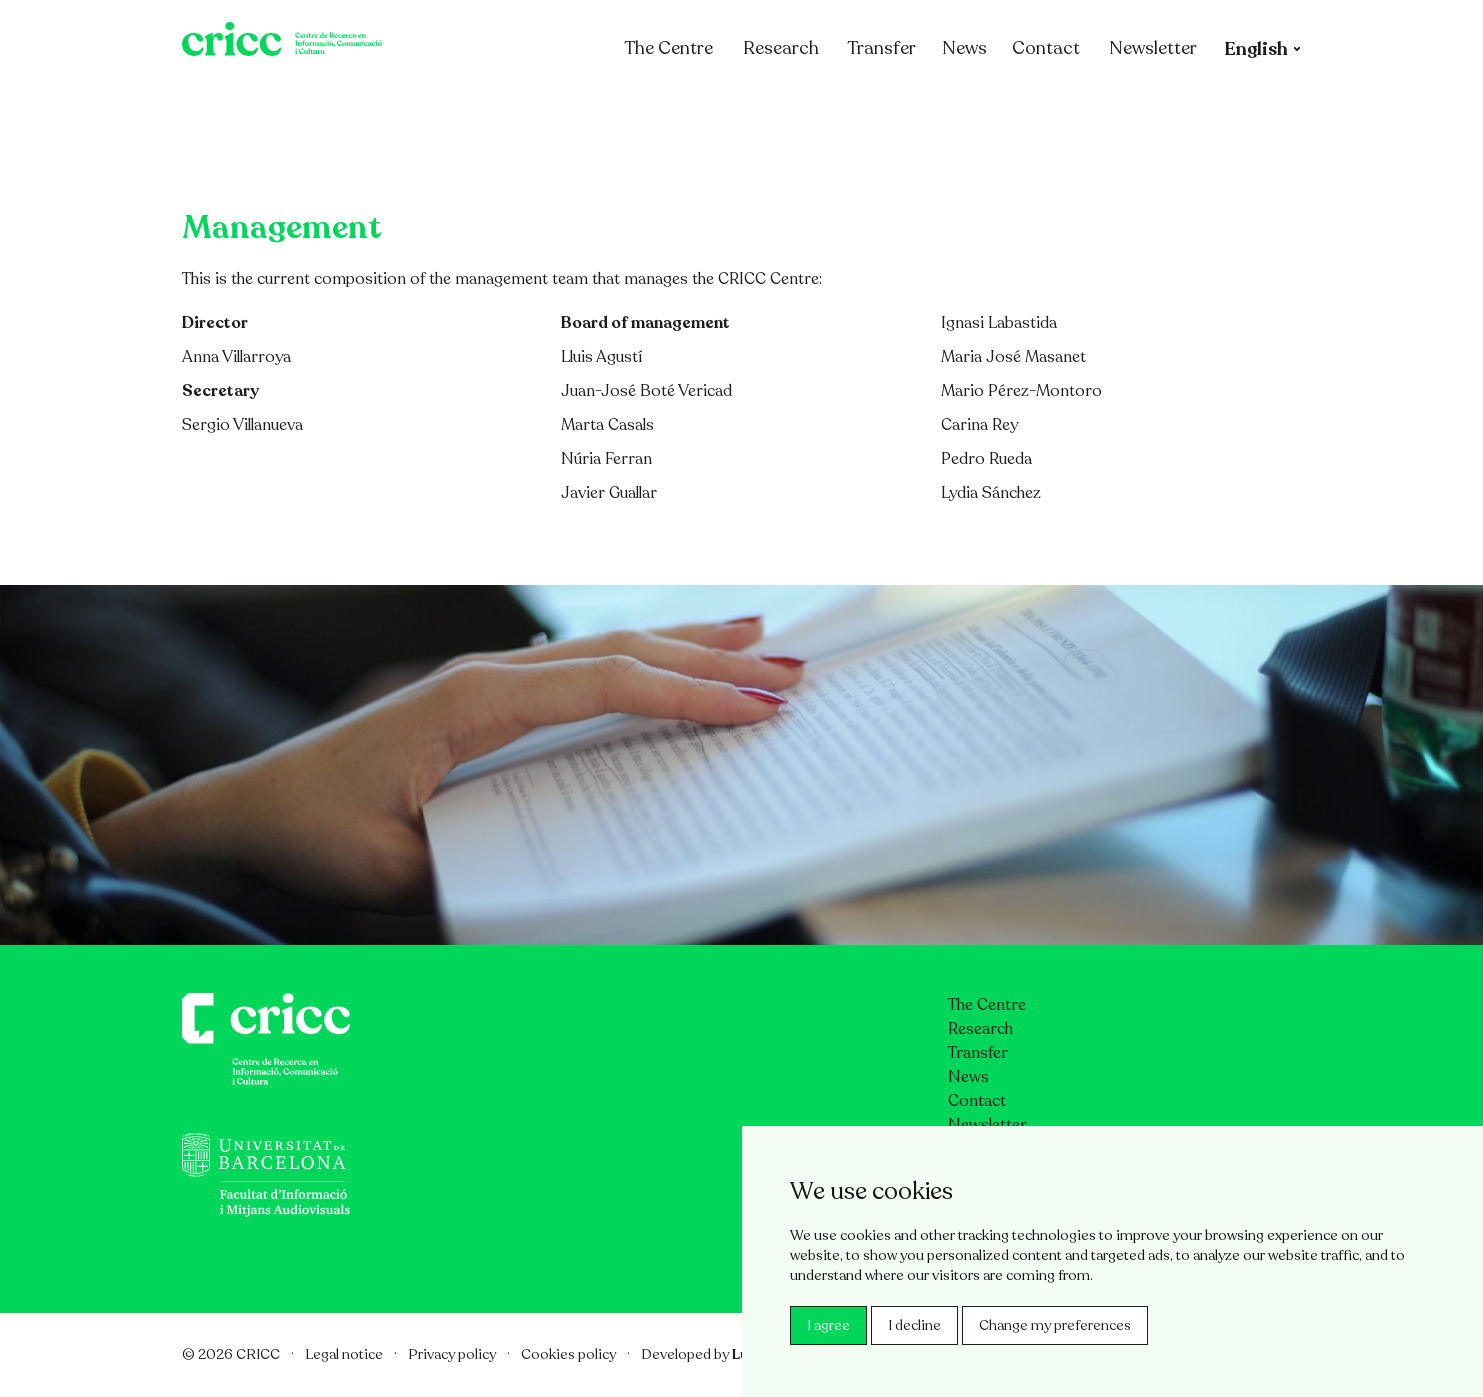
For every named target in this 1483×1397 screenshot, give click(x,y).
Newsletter (1153, 103)
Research (781, 103)
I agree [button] (828, 1325)
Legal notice (344, 1354)
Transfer (881, 103)
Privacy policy (452, 1354)
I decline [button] (914, 1325)
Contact (1046, 103)
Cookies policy (568, 1354)
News (964, 103)
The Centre (668, 103)
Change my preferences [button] (1055, 1325)
